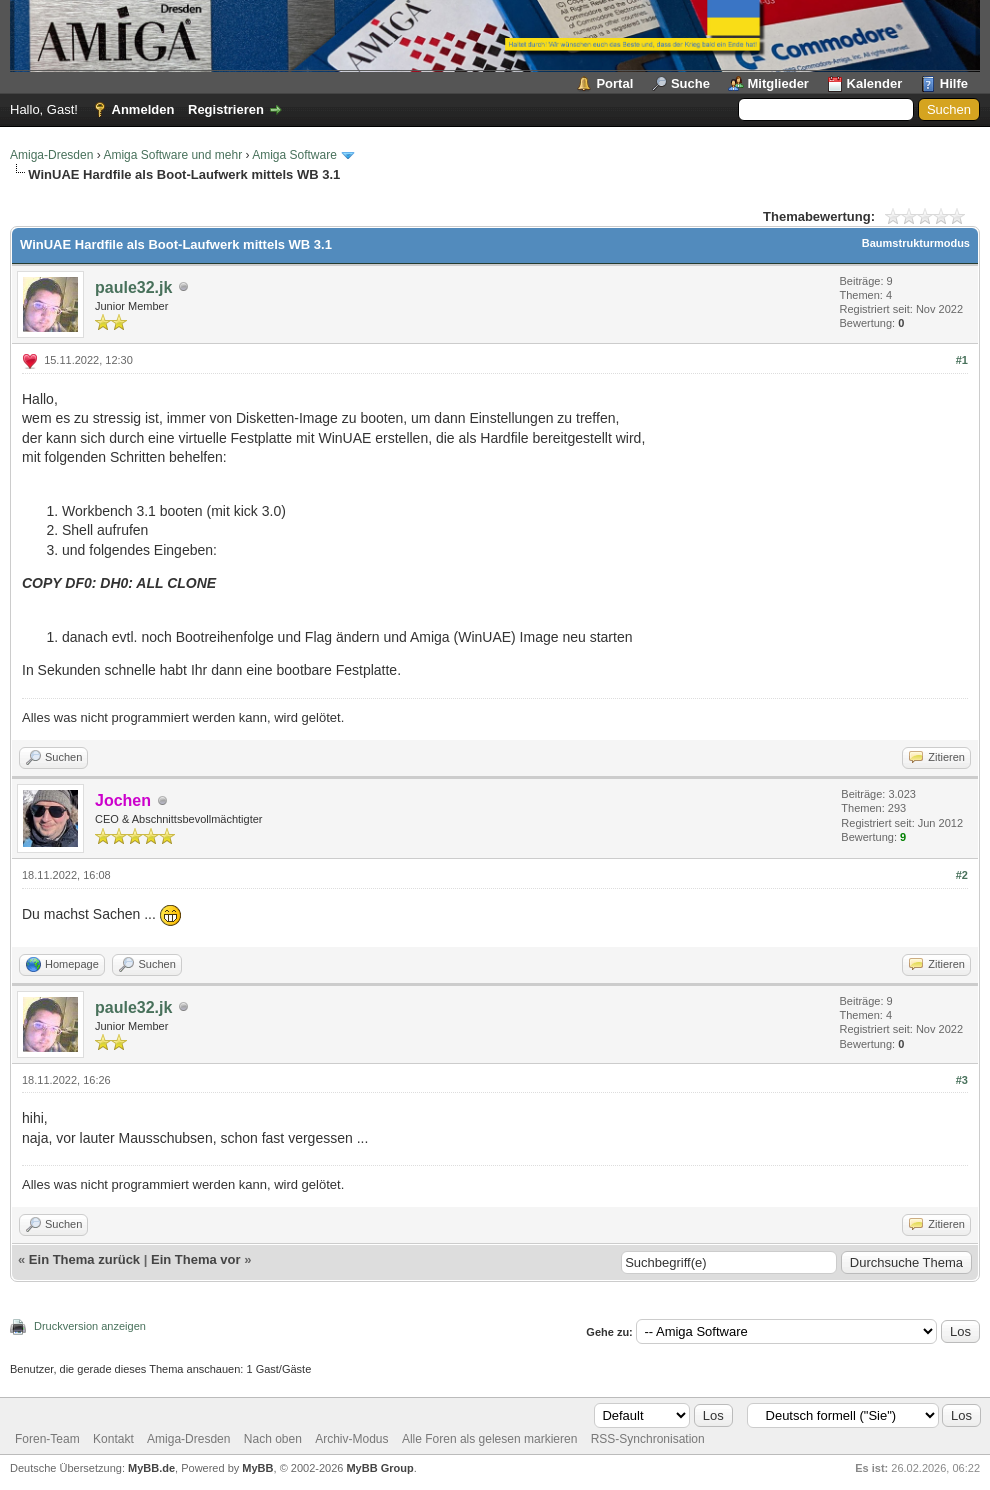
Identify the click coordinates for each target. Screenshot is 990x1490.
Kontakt (113, 1439)
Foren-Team (47, 1439)
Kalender (875, 83)
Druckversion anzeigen (90, 1326)
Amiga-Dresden (51, 155)
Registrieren (226, 109)
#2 (962, 875)
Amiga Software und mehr (172, 155)
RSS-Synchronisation (648, 1439)
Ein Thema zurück (84, 1259)
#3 (962, 1080)
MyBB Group (379, 1468)
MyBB (257, 1468)
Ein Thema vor (196, 1259)
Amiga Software (294, 155)
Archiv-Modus (351, 1439)
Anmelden (143, 109)
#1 (962, 360)
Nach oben (273, 1439)
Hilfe (954, 83)
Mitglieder (778, 83)
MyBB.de (151, 1468)
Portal (614, 83)
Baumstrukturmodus (916, 243)
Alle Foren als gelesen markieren (489, 1439)
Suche (690, 83)
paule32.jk (133, 287)
